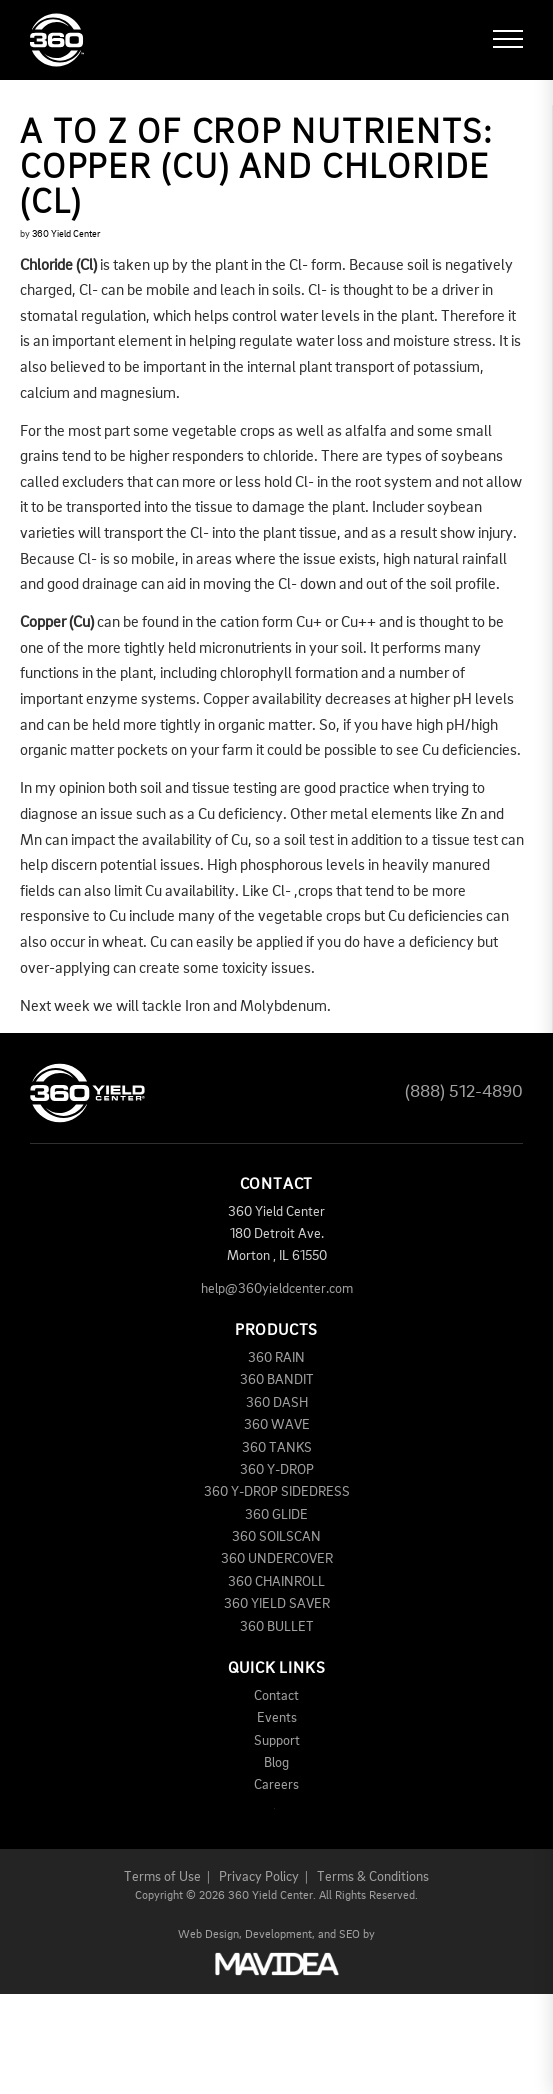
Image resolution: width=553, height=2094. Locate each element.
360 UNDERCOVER (277, 1559)
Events (277, 1718)
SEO (349, 1935)
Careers (276, 1785)
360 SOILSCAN (276, 1537)
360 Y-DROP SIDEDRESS (277, 1492)
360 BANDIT (277, 1380)
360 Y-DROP (277, 1470)
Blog (276, 1763)
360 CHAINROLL (276, 1582)
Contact (276, 1696)
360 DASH (277, 1403)
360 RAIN (276, 1358)
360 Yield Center (66, 234)
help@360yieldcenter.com (277, 1289)
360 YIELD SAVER (277, 1604)
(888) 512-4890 (464, 1092)
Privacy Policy (259, 1877)
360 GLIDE (276, 1515)
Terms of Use (162, 1877)
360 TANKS (277, 1448)
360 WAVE (277, 1425)
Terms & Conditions (373, 1877)
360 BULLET (277, 1627)
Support (277, 1741)
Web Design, (210, 1935)
